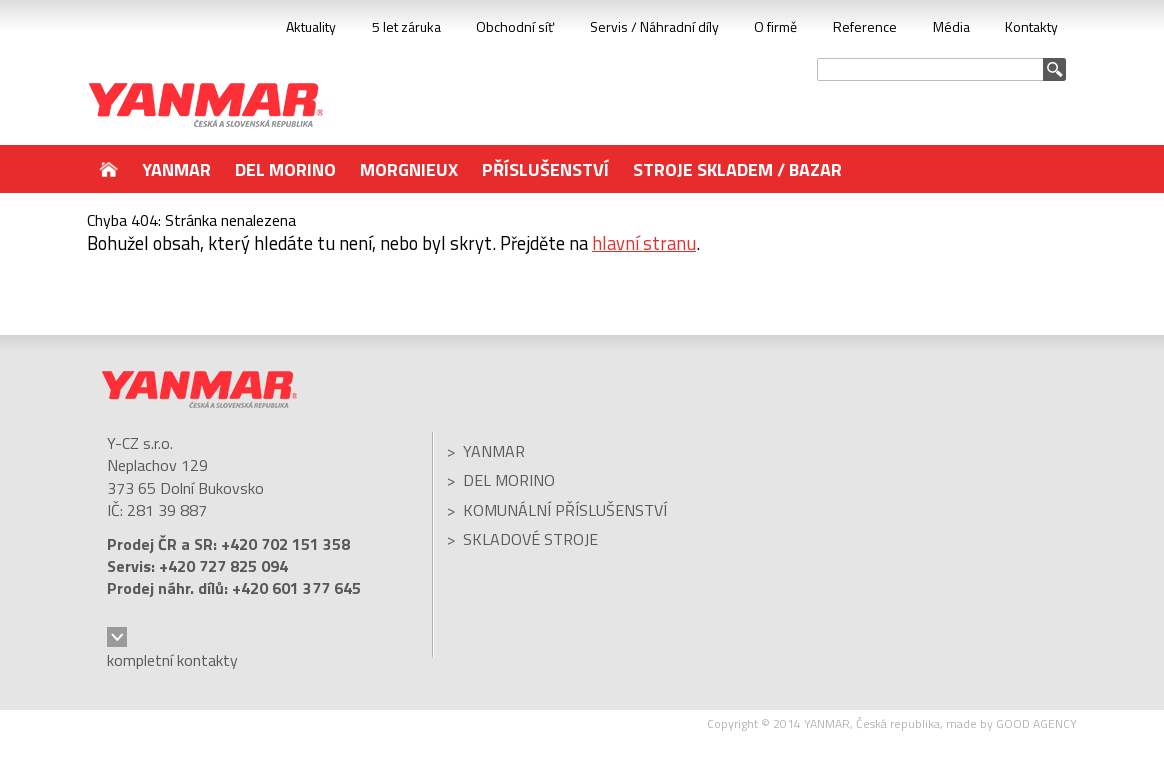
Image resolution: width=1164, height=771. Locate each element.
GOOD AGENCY (1036, 723)
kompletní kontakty (172, 660)
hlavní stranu (644, 243)
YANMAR (206, 105)
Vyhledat (1054, 69)
